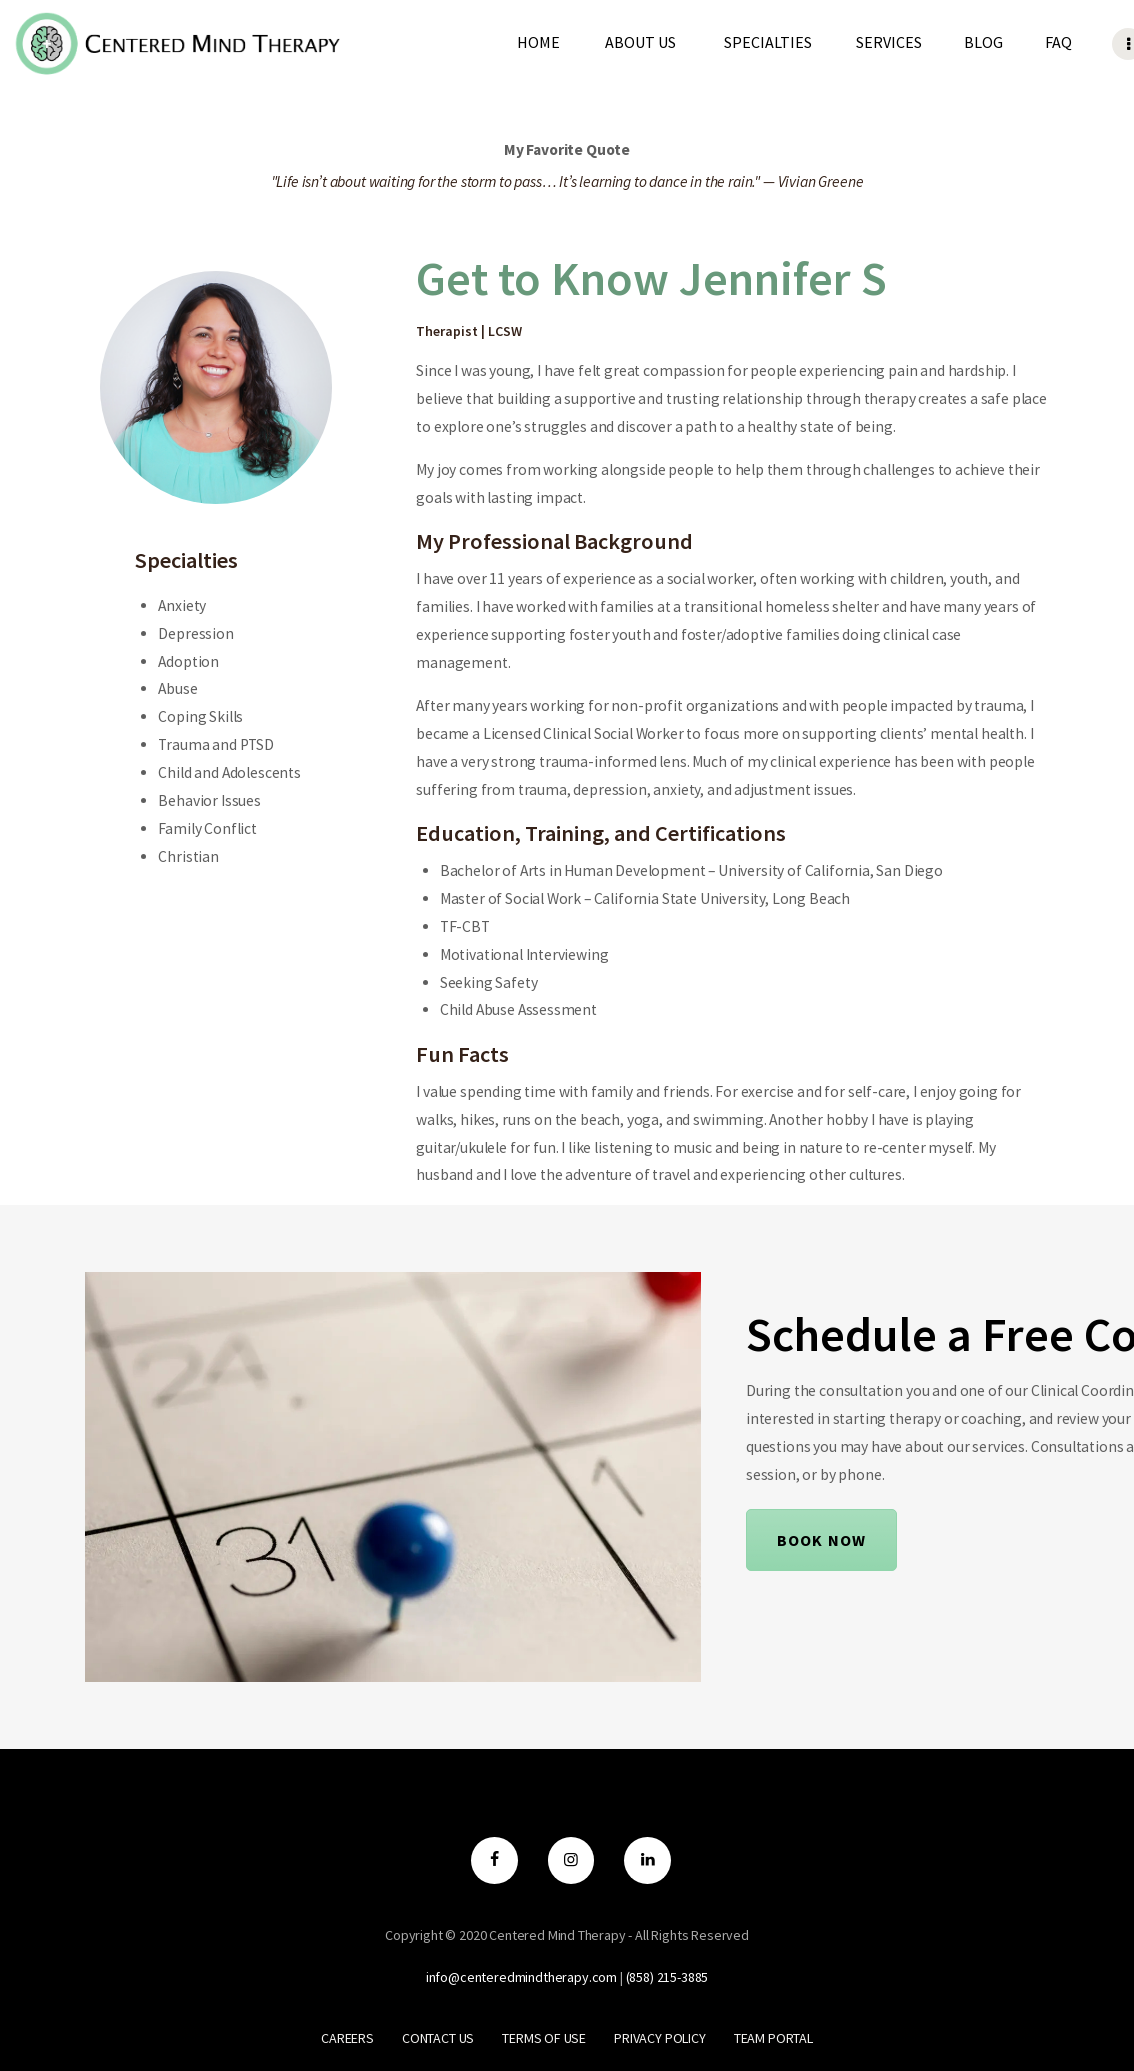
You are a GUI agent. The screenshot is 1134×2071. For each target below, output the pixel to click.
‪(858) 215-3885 (667, 1977)
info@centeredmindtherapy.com (521, 1977)
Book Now (821, 1540)
